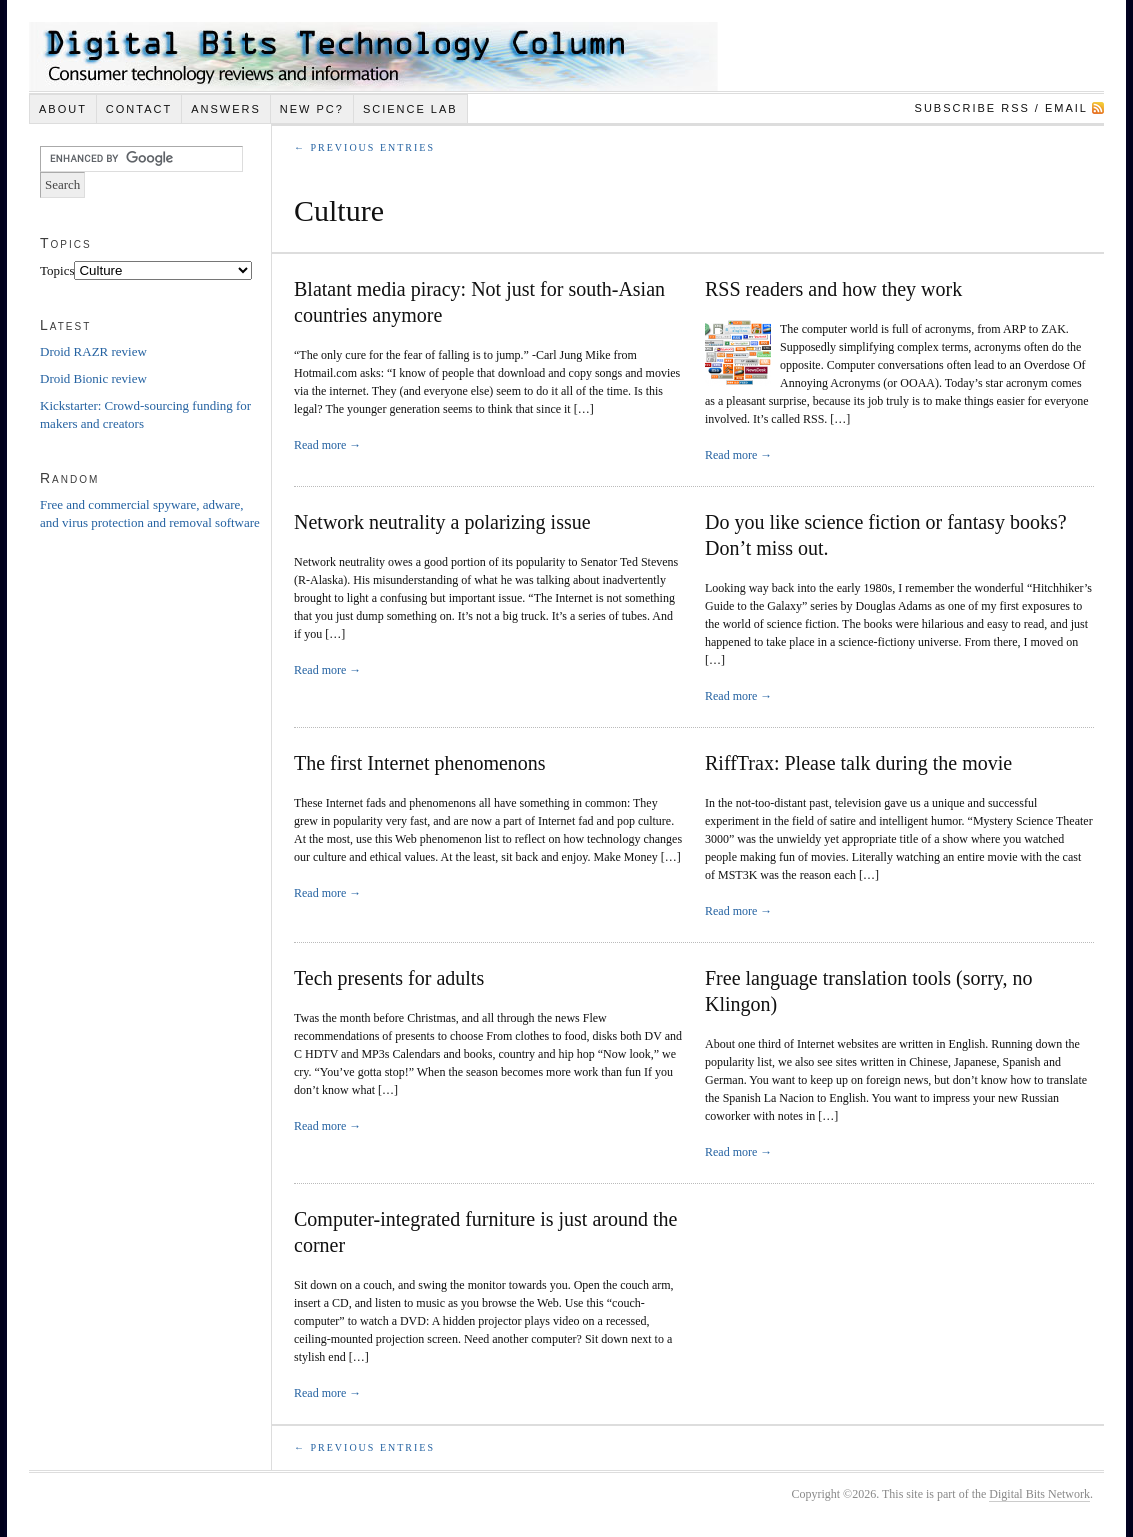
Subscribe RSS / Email (1001, 108)
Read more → (327, 445)
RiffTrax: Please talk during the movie (858, 763)
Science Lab (410, 109)
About (63, 109)
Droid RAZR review (93, 351)
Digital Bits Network (1039, 1494)
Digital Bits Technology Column (373, 56)
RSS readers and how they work (833, 289)
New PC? (312, 109)
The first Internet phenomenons (420, 763)
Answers (226, 109)
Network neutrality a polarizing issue (442, 522)
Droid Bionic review (93, 378)
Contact (139, 109)
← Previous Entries (364, 147)
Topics (57, 270)
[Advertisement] (120, 868)
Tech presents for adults (389, 978)
